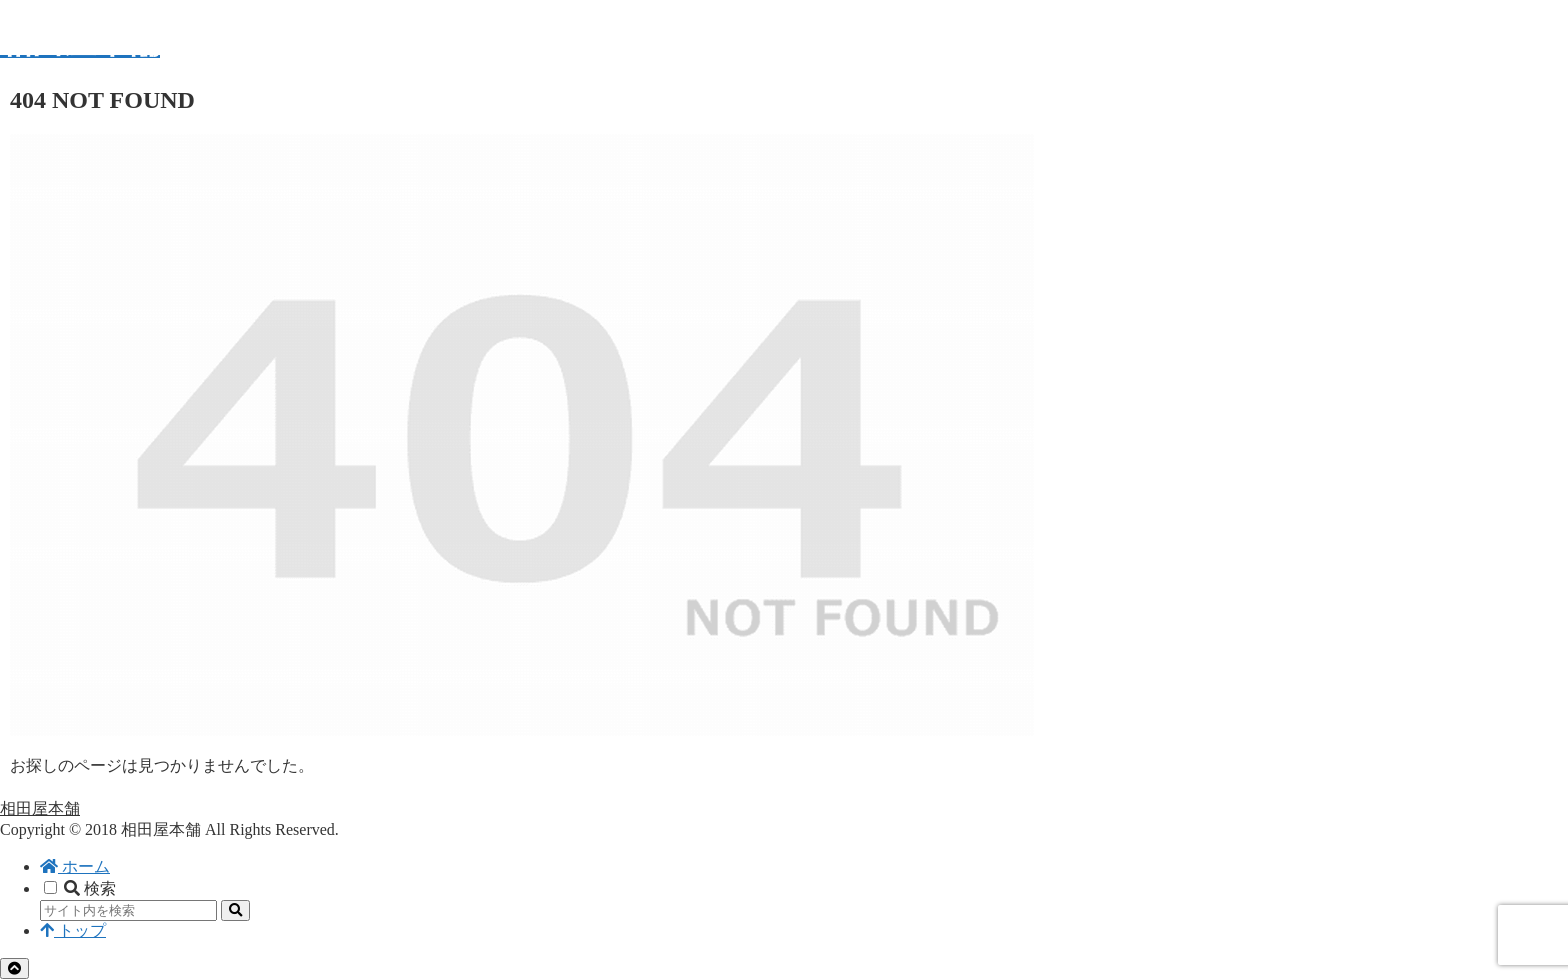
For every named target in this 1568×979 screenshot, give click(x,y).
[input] (128, 910)
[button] (235, 910)
